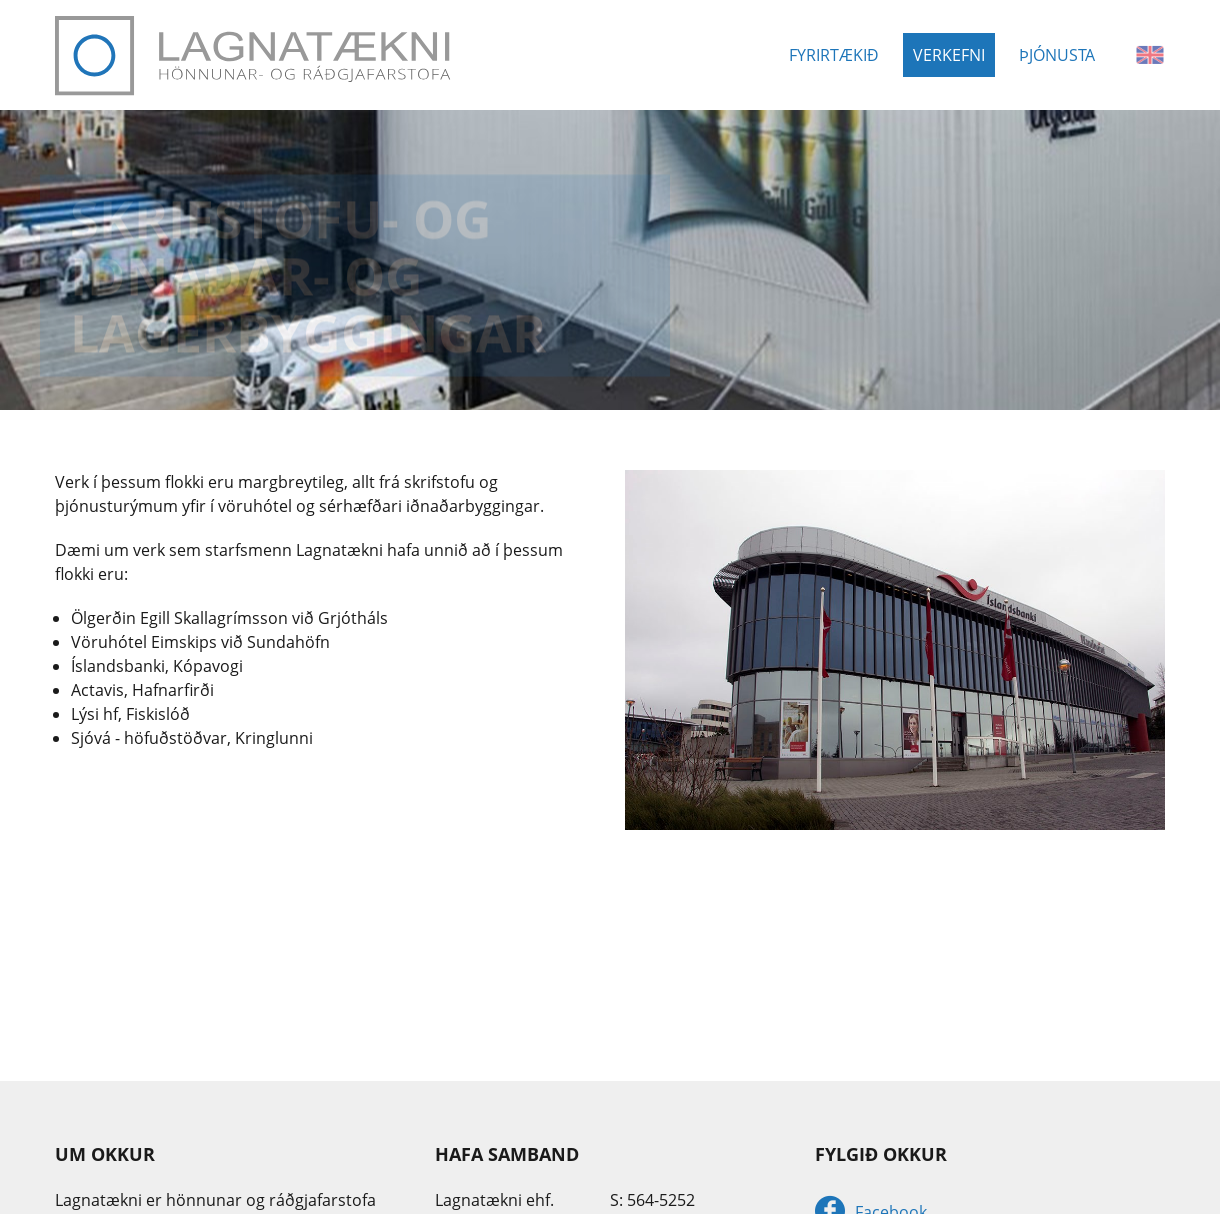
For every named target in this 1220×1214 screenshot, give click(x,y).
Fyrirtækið (834, 55)
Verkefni (949, 55)
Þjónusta (1057, 55)
